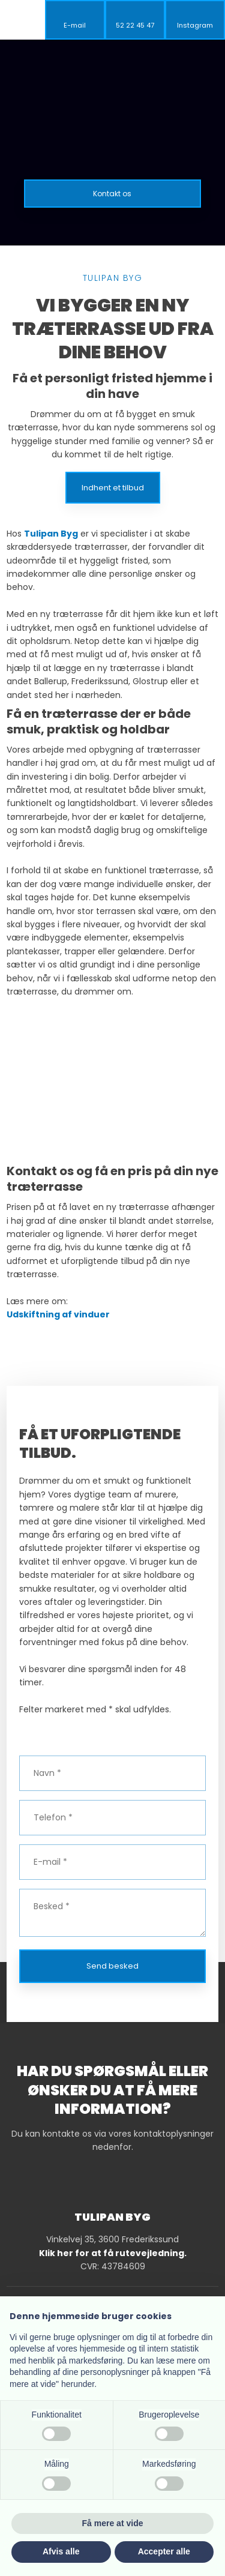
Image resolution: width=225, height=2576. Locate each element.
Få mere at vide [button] (112, 2523)
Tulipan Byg (51, 534)
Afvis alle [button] (61, 2551)
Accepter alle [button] (164, 2551)
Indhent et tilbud (113, 487)
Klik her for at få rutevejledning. (113, 2253)
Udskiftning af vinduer (58, 1314)
